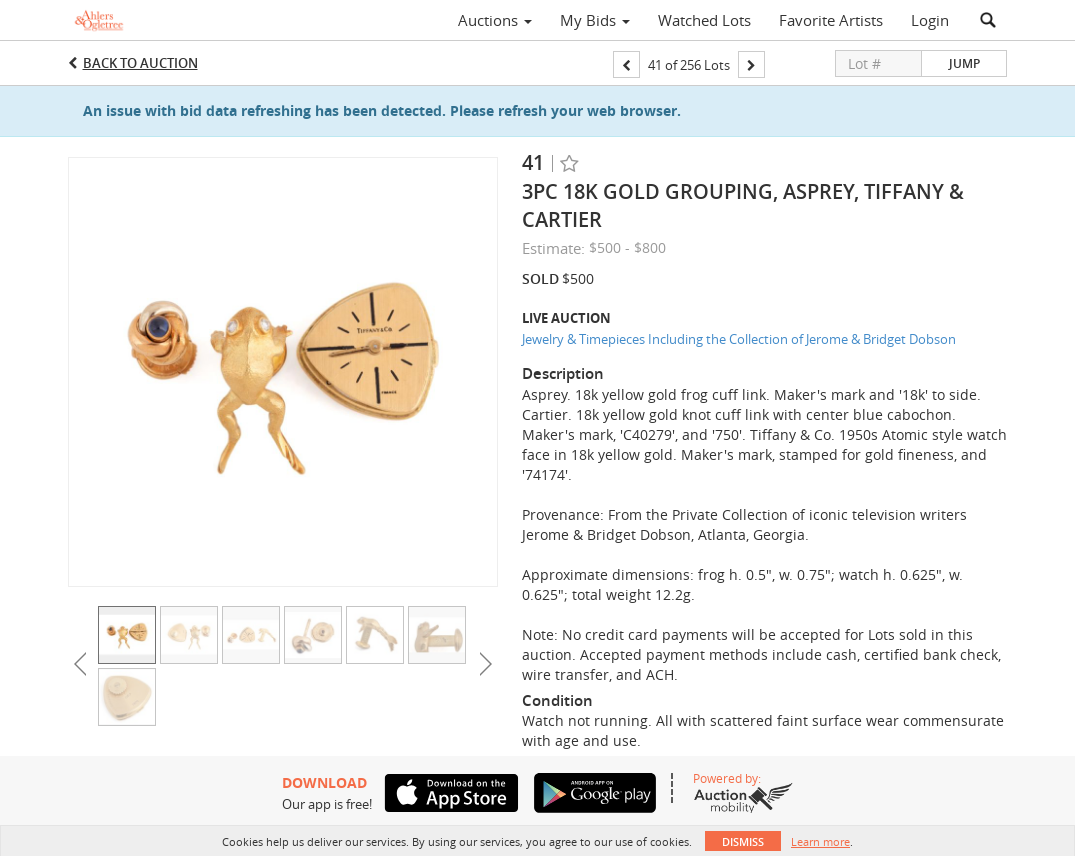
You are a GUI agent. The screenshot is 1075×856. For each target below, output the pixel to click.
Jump (964, 63)
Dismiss (743, 841)
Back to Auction (140, 63)
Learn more (820, 841)
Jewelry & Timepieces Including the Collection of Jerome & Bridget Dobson (739, 339)
